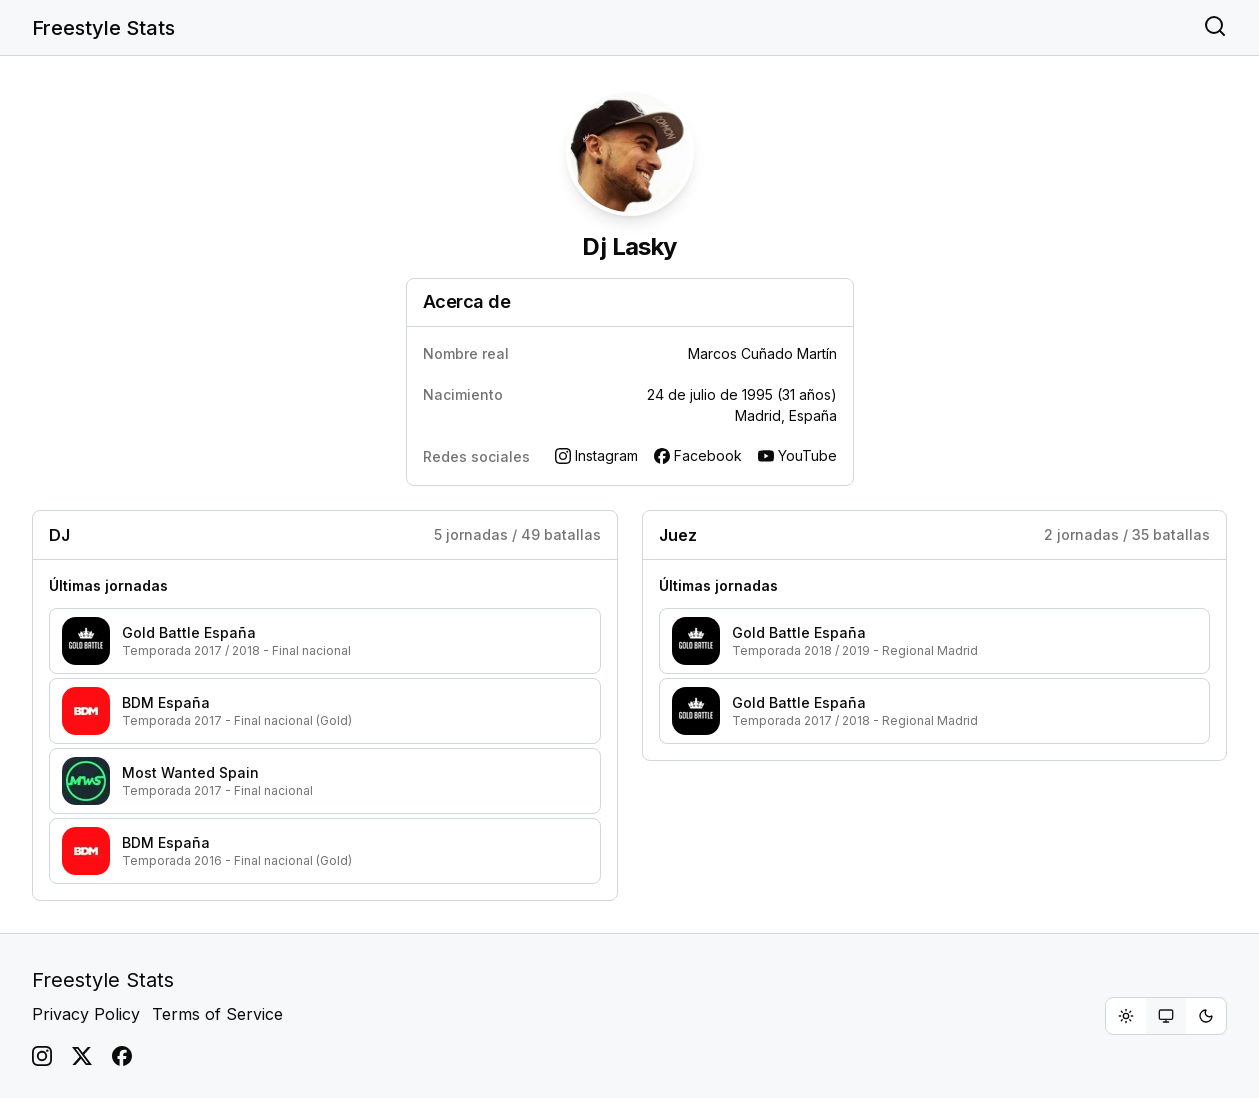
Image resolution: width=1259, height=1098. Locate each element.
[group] (1166, 1016)
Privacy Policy (86, 1014)
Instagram (596, 455)
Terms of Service (217, 1014)
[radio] (1126, 1016)
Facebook (698, 455)
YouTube (797, 455)
